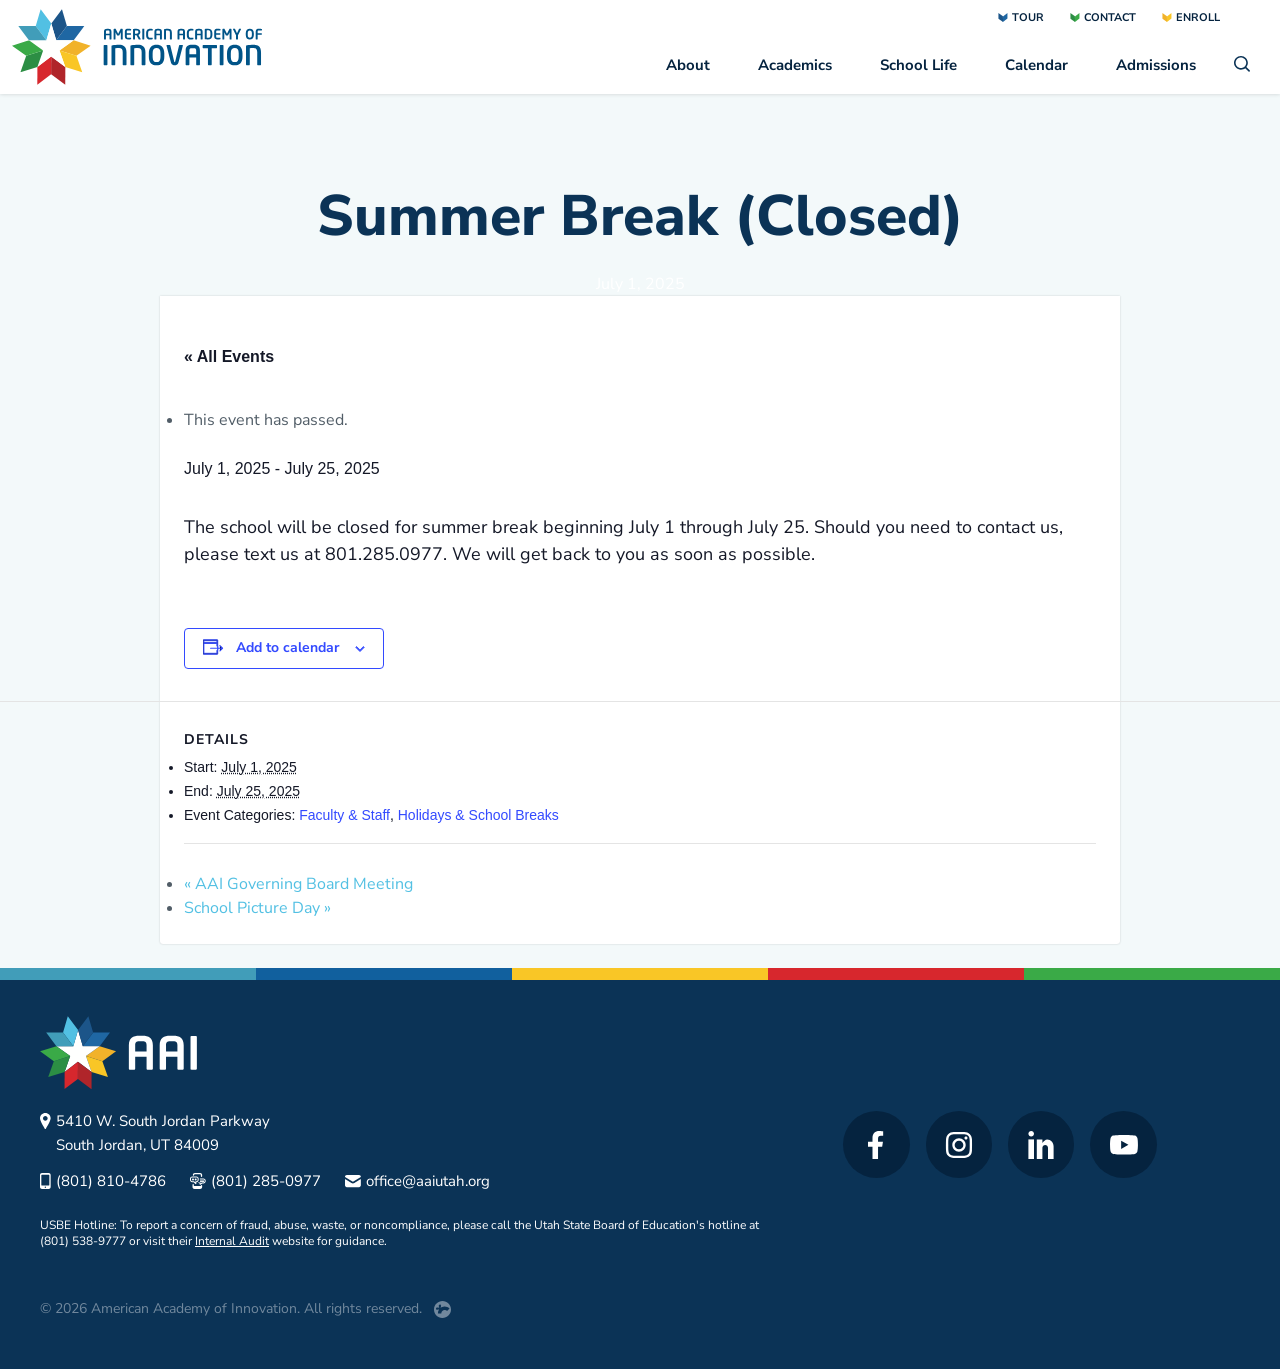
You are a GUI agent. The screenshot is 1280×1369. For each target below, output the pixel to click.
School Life (918, 65)
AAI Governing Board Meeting (298, 884)
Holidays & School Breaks (478, 815)
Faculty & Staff (344, 815)
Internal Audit (232, 1241)
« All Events (229, 356)
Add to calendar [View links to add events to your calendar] (287, 647)
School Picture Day (257, 908)
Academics (795, 65)
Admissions (1156, 65)
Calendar (1036, 65)
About (688, 65)
